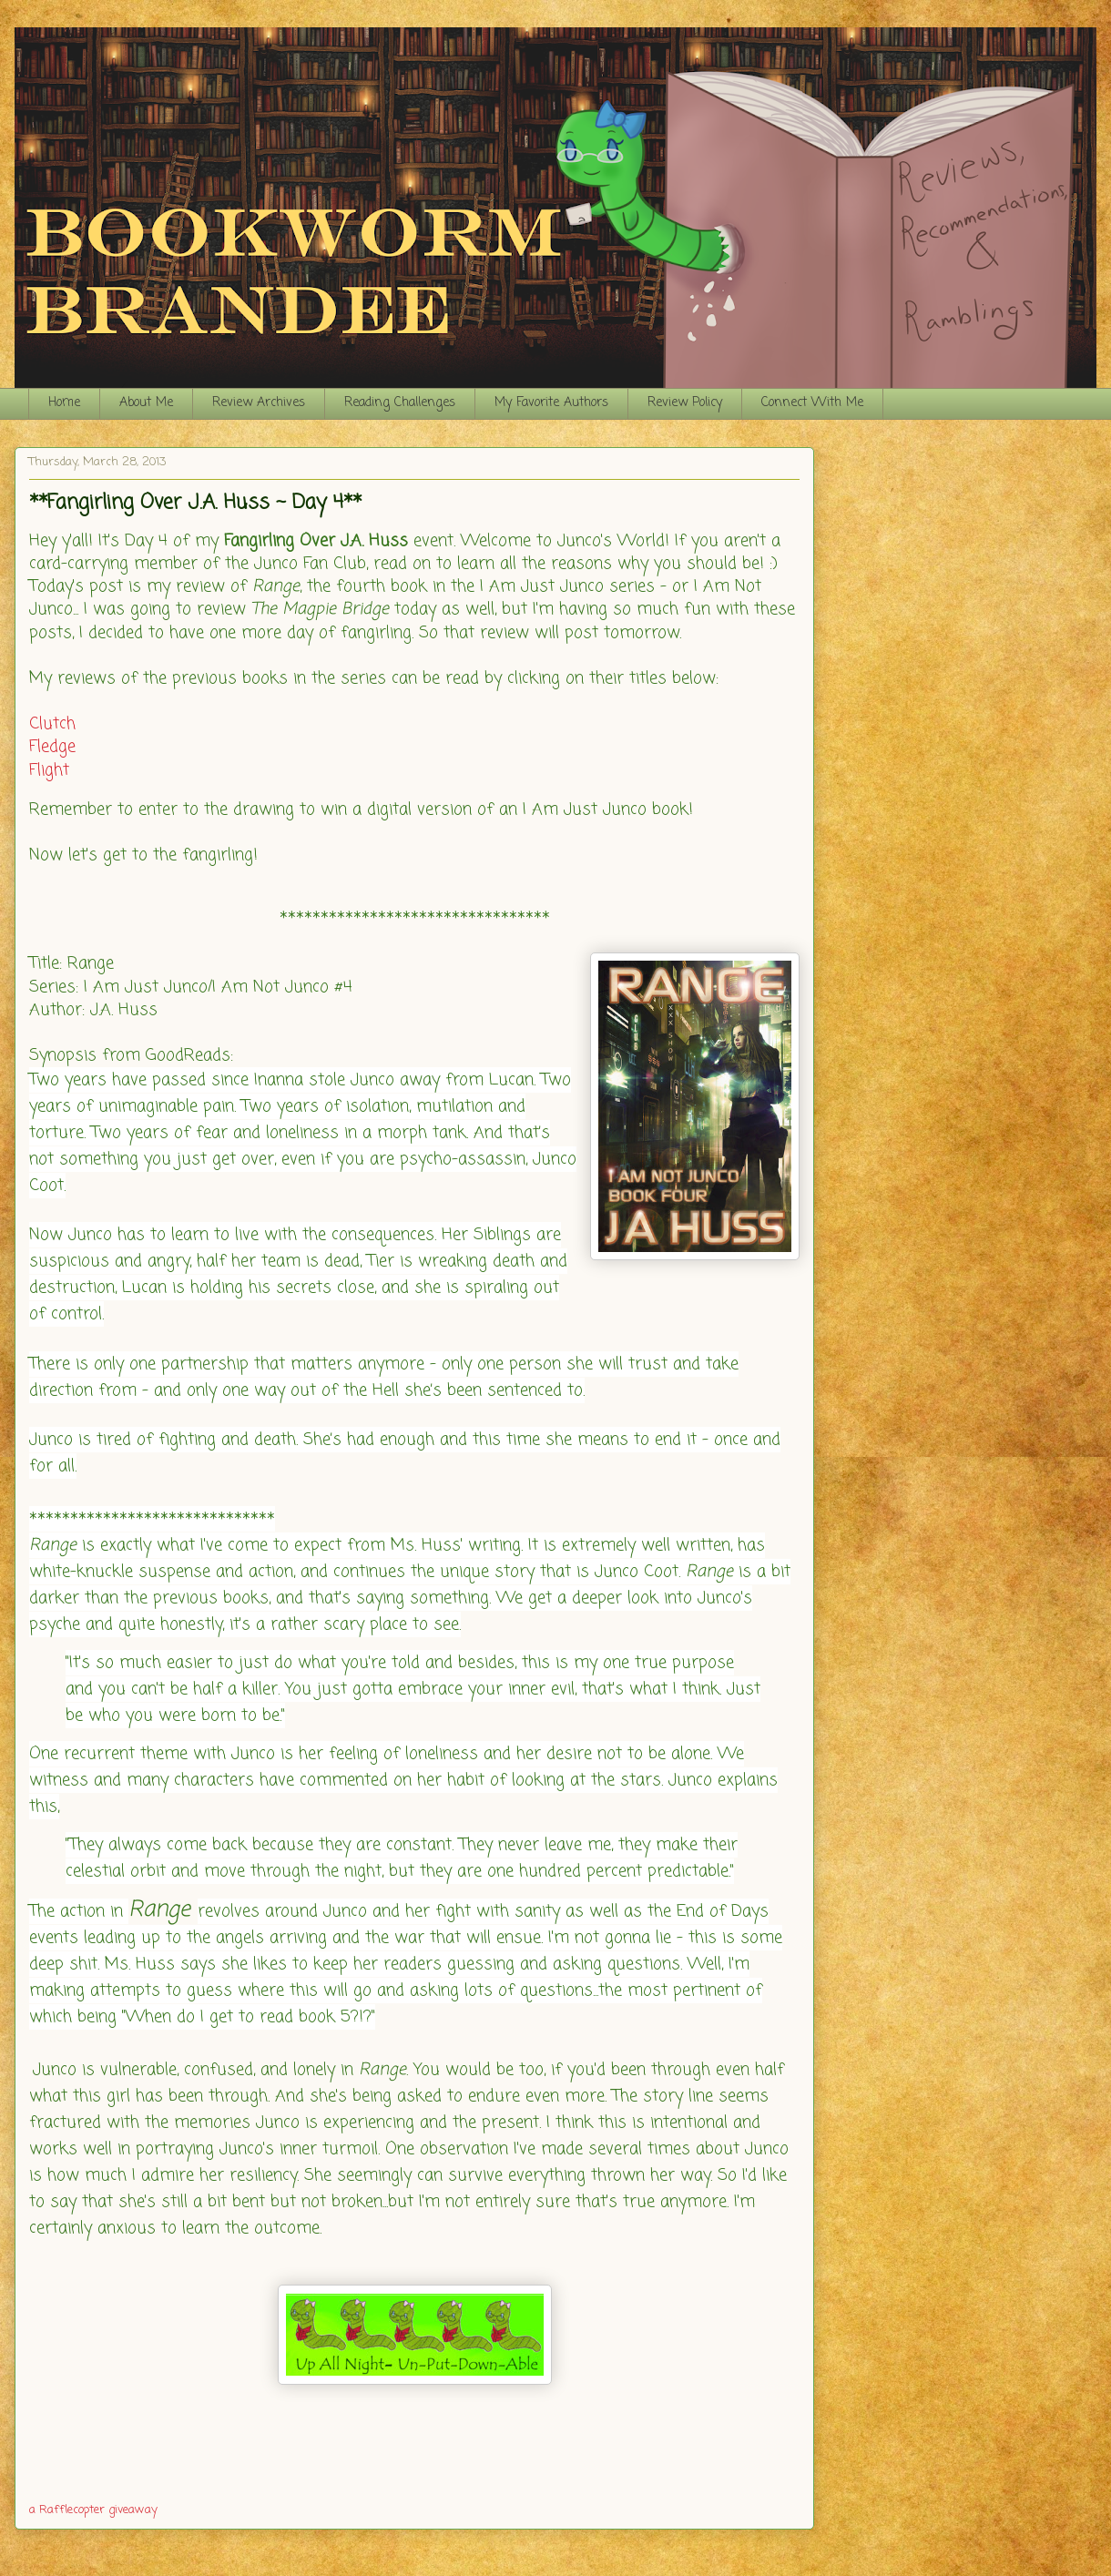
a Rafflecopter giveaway (93, 2510)
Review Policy (684, 402)
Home (64, 402)
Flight (49, 770)
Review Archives (258, 402)
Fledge (52, 746)
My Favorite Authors (551, 402)
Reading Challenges (399, 402)
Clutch (52, 724)
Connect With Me (812, 402)
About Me (146, 402)
